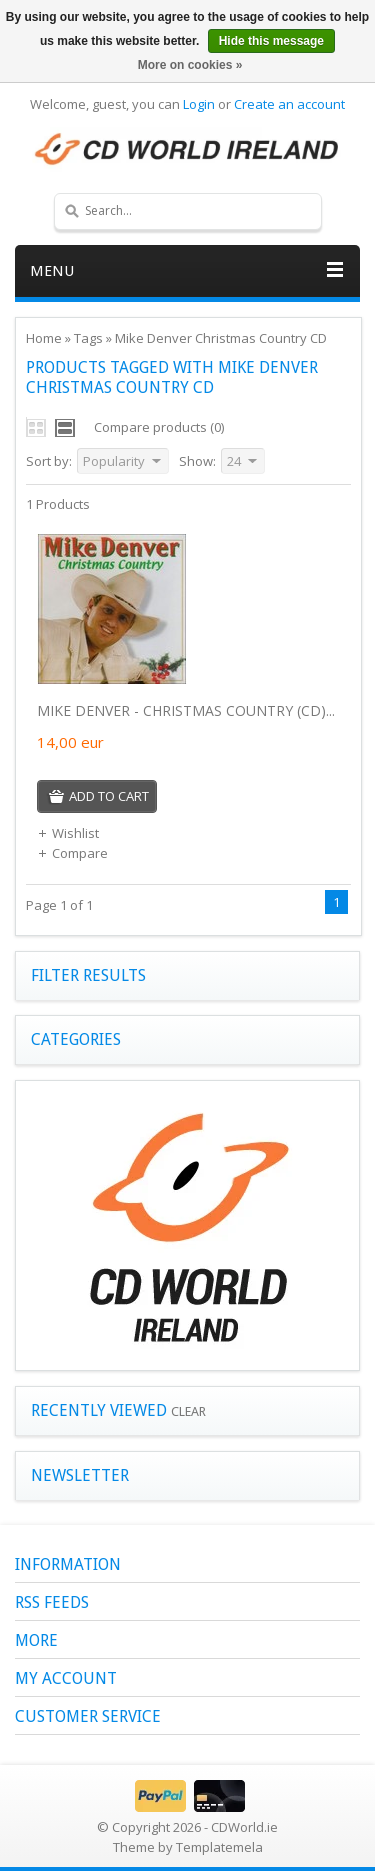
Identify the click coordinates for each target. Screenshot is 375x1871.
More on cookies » (190, 65)
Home (44, 338)
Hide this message (271, 41)
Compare (72, 853)
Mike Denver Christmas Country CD (221, 338)
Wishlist (68, 833)
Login (199, 104)
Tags (88, 338)
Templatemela (219, 1847)
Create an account (289, 104)
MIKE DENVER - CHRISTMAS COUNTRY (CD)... (186, 710)
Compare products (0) (159, 427)
